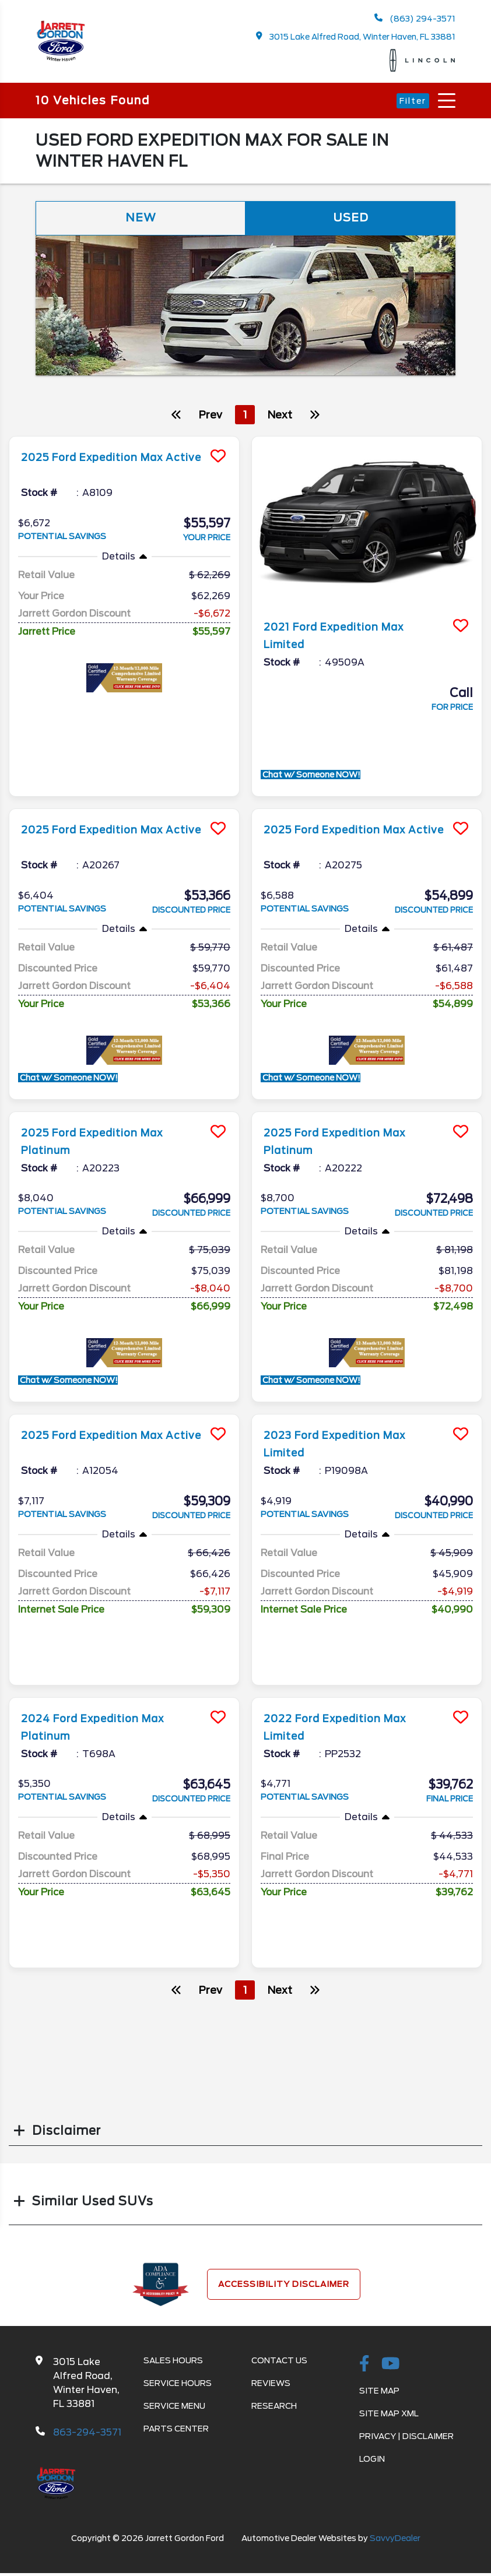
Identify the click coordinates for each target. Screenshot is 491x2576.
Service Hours (177, 2384)
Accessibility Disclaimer (283, 2285)
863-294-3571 (87, 2433)
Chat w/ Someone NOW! (310, 775)
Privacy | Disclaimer (406, 2437)
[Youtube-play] (390, 2365)
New (140, 219)
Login (372, 2460)
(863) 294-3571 (414, 18)
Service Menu (174, 2407)
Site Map (379, 2391)
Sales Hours (173, 2361)
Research (274, 2407)
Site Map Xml (389, 2414)
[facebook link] (364, 2365)
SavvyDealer (395, 2539)
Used (350, 219)
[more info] (124, 439)
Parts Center (176, 2429)
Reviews (270, 2384)
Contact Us (279, 2361)
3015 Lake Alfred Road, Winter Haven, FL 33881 (356, 36)
